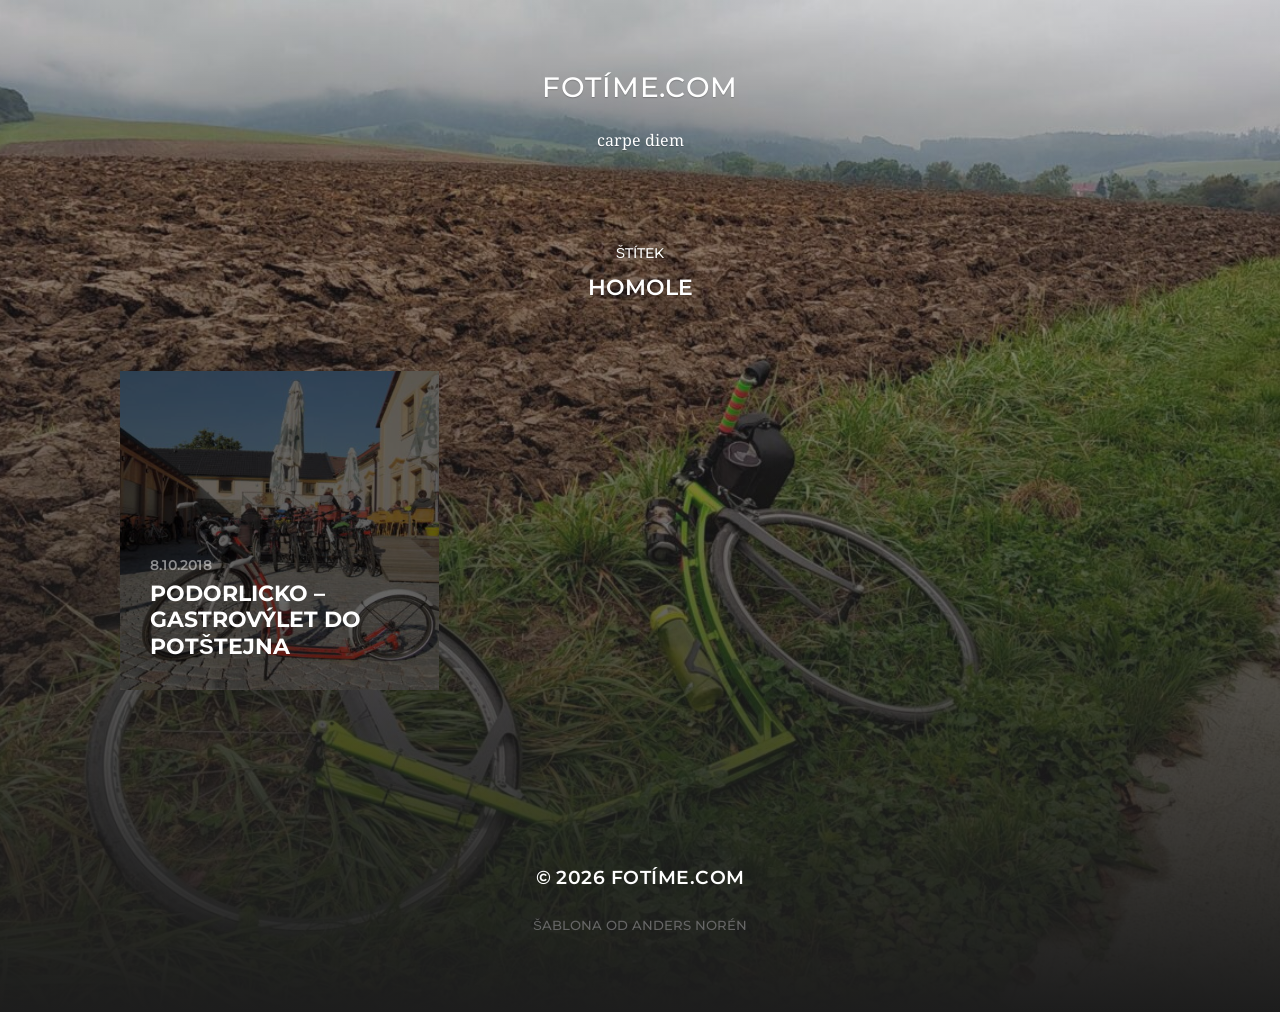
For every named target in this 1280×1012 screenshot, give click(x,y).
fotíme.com (640, 87)
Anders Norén (689, 925)
